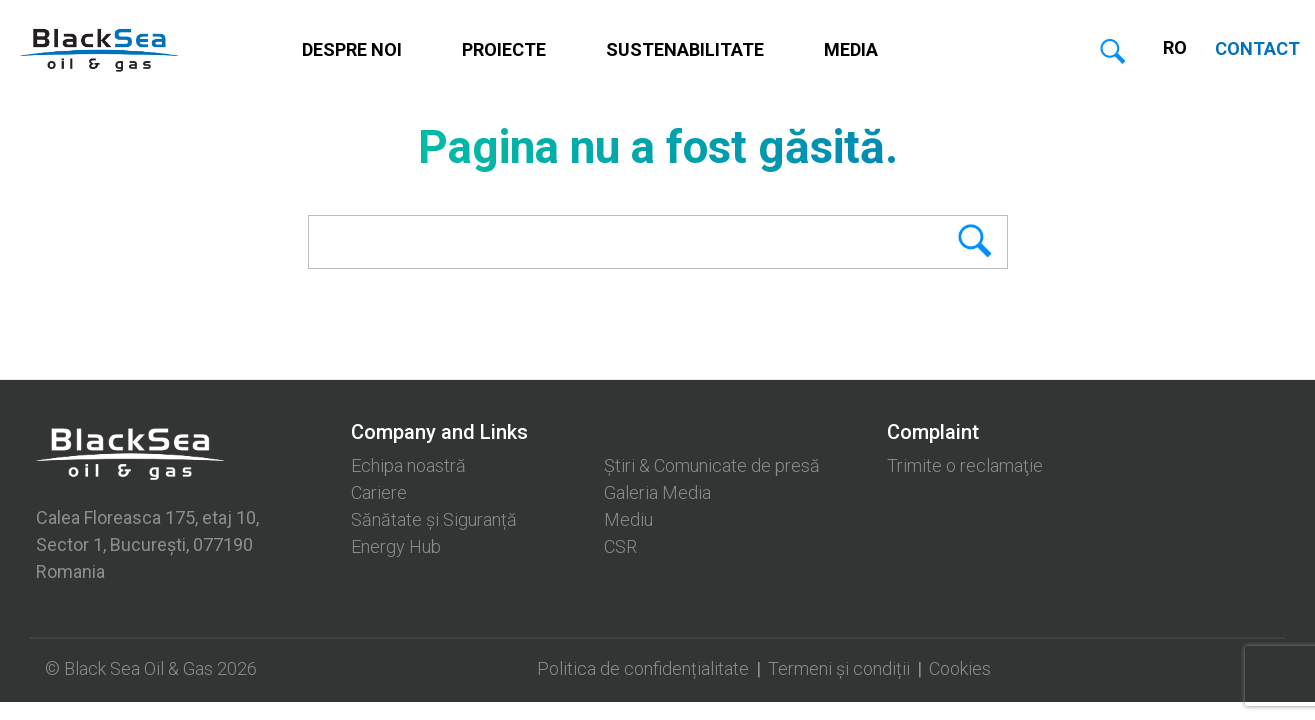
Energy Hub (396, 546)
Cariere (379, 492)
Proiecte (504, 49)
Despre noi (352, 49)
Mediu (628, 519)
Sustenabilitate (685, 49)
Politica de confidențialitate (643, 668)
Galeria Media (657, 492)
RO (1175, 47)
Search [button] (942, 242)
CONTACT (1257, 48)
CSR (620, 546)
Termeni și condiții (839, 668)
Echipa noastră (408, 465)
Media (851, 49)
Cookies (960, 668)
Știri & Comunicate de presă (712, 465)
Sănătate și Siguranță (434, 519)
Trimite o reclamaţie (965, 465)
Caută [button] (1113, 53)
